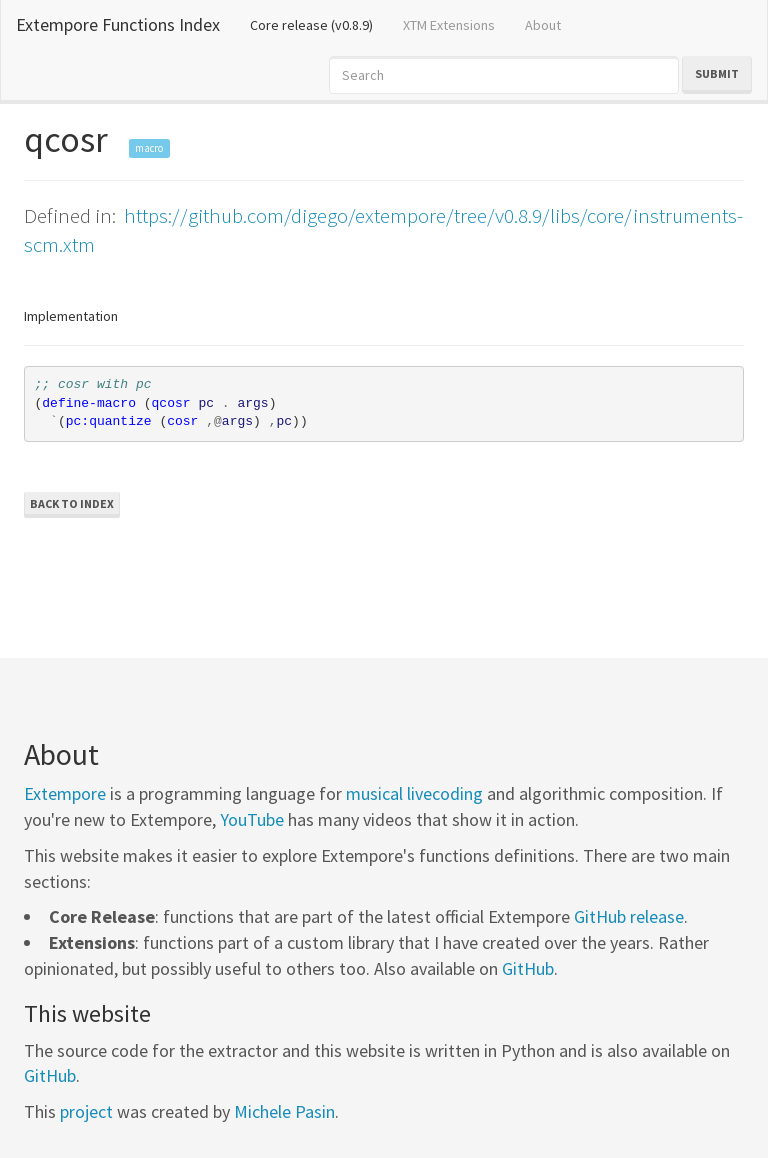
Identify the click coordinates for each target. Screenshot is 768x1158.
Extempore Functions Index (118, 24)
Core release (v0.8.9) (319, 24)
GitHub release (629, 916)
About (543, 25)
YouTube (252, 819)
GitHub (528, 968)
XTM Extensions (449, 25)
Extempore (65, 793)
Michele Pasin (284, 1111)
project (86, 1111)
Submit (717, 73)
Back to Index (72, 503)
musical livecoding (414, 793)
